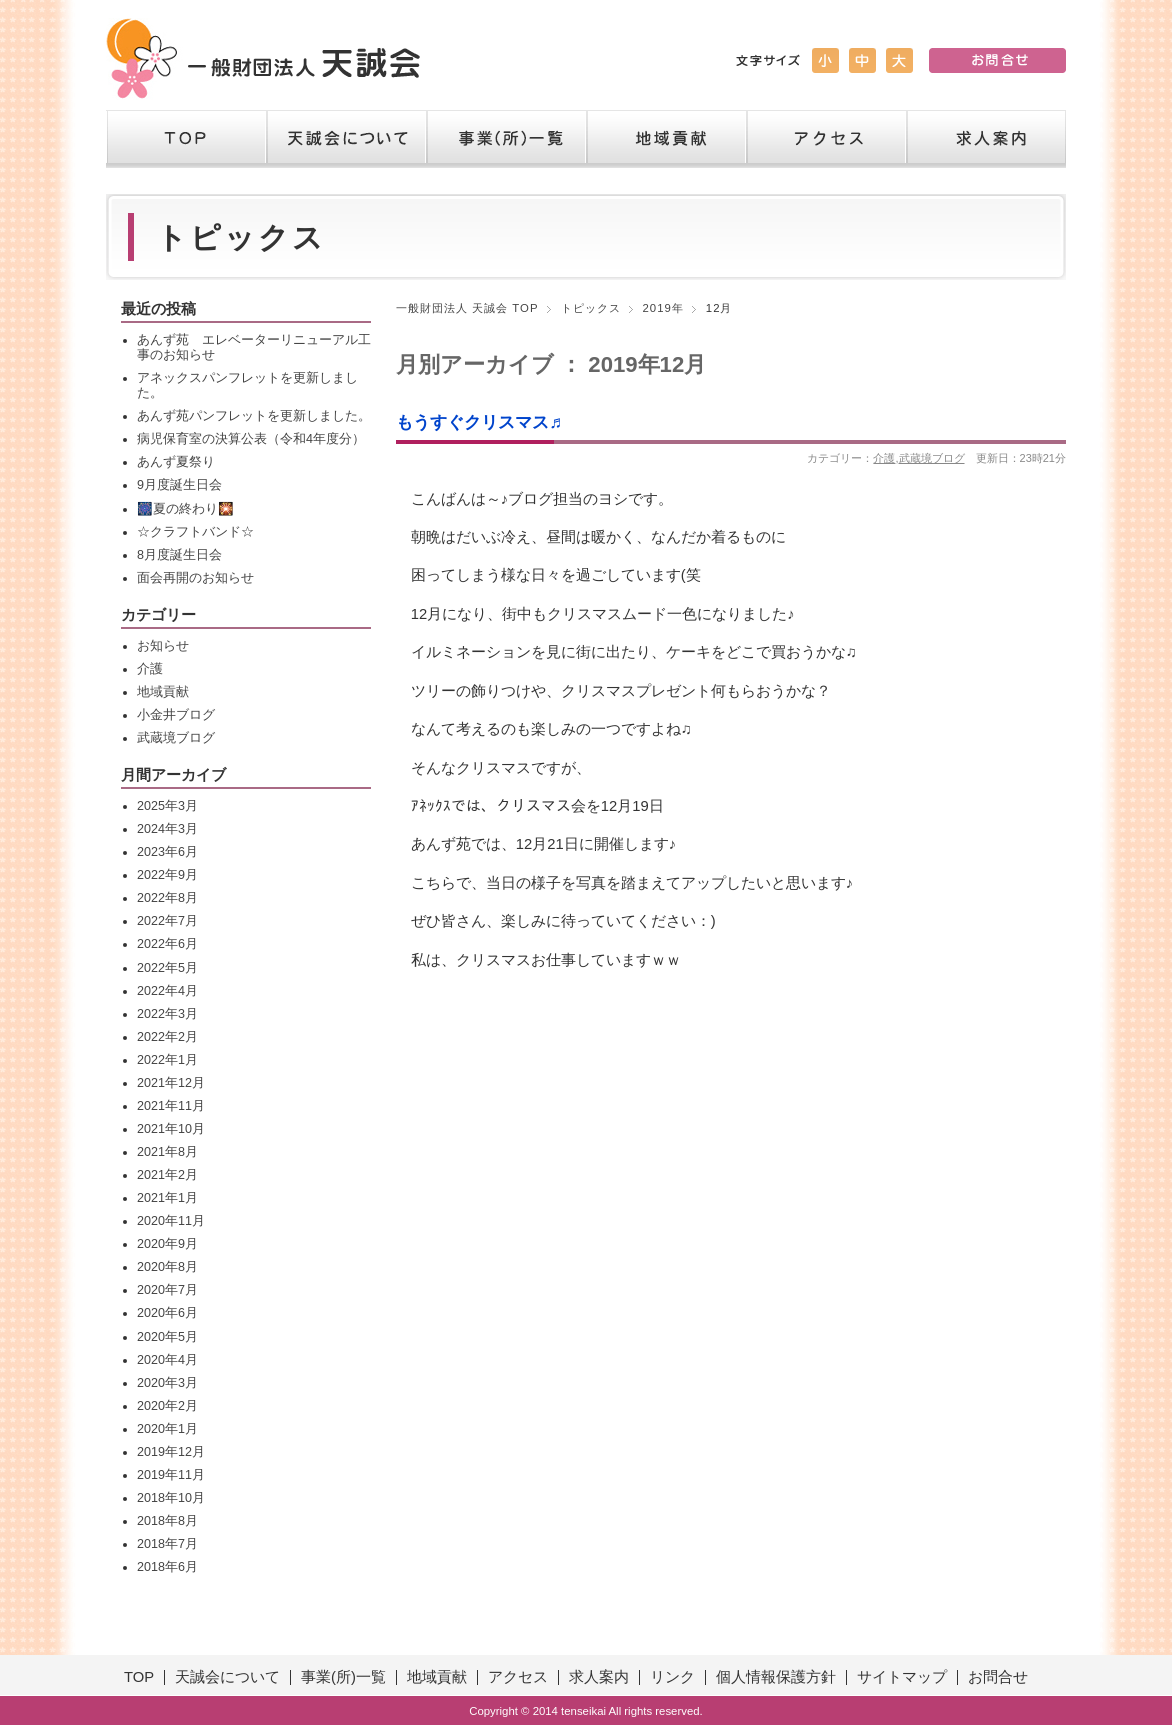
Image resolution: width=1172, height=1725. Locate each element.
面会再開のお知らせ (195, 578)
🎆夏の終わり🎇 (185, 509)
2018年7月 (167, 1544)
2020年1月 (167, 1429)
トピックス (591, 308)
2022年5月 (167, 968)
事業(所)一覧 (343, 1677)
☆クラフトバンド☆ (195, 532)
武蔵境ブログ (932, 458)
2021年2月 (167, 1175)
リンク (672, 1677)
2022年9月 (167, 875)
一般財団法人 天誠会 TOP (467, 308)
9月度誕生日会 (179, 485)
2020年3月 (167, 1383)
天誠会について (346, 139)
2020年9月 (167, 1244)
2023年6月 (167, 852)
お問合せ (998, 1677)
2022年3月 (167, 1014)
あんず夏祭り (176, 462)
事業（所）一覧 (506, 139)
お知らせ (163, 646)
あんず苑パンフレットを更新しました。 (254, 416)
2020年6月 (167, 1313)
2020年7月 (167, 1290)
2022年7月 (167, 921)
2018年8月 (167, 1521)
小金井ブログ (176, 715)
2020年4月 (167, 1360)
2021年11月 (171, 1106)
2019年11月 (171, 1475)
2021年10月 (171, 1129)
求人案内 (986, 139)
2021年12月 (171, 1083)
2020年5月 (167, 1337)
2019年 (663, 308)
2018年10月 (171, 1498)
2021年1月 (167, 1198)
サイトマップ (902, 1677)
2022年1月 (167, 1060)
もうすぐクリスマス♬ (479, 422)
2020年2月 (167, 1406)
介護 (884, 458)
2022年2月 (167, 1037)
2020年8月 (167, 1267)
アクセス (826, 139)
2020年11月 (171, 1221)
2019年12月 (171, 1452)
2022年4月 (167, 991)
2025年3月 (167, 806)
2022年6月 (167, 944)
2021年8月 (167, 1152)
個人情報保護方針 (776, 1677)
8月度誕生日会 (179, 555)
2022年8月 (167, 898)
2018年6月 (167, 1567)
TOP (186, 139)
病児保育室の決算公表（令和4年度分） (251, 439)
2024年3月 (167, 829)
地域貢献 (666, 139)
